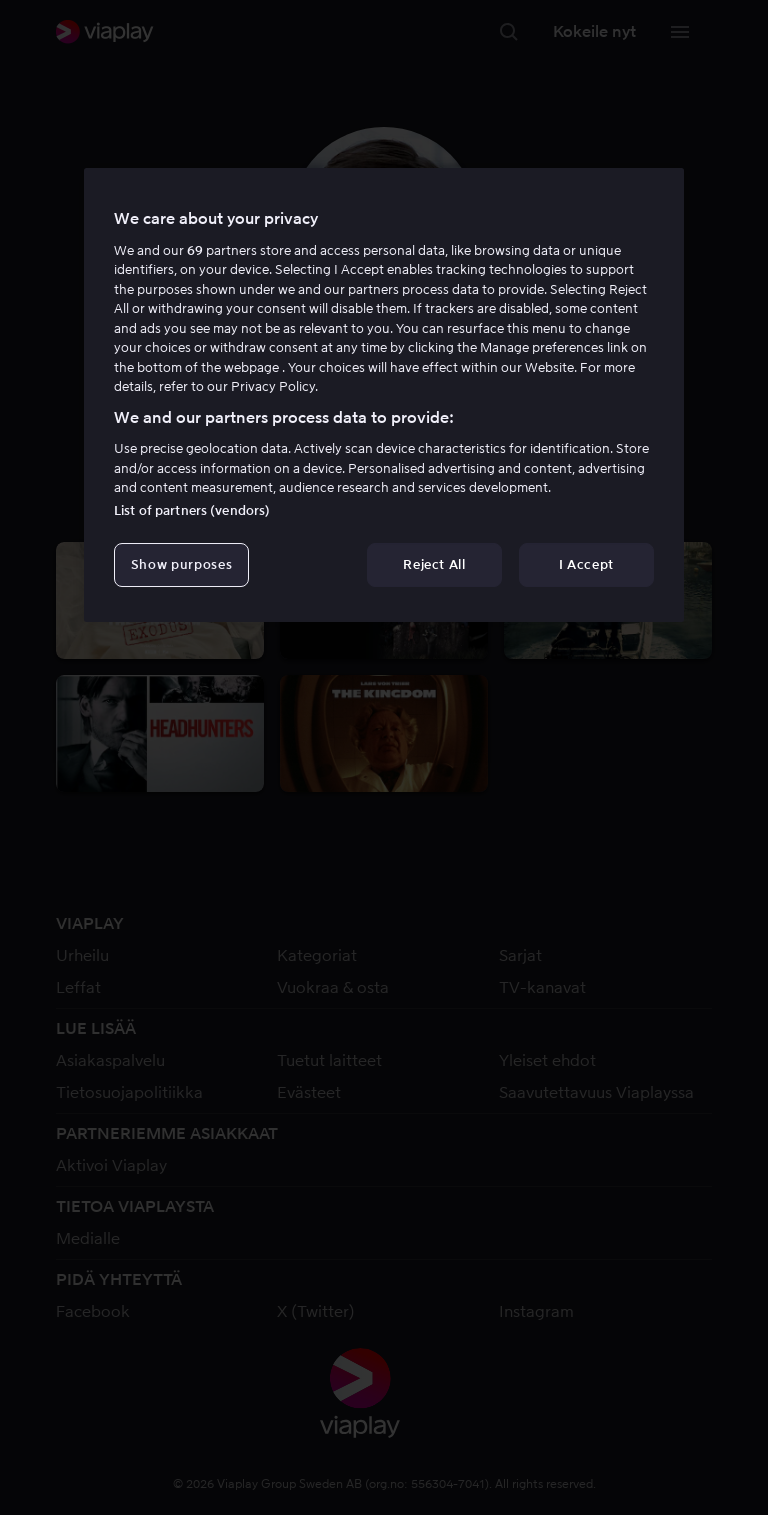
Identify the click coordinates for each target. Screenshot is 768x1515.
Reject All (434, 564)
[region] (384, 395)
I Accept (586, 564)
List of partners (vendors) (192, 510)
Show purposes (181, 564)
